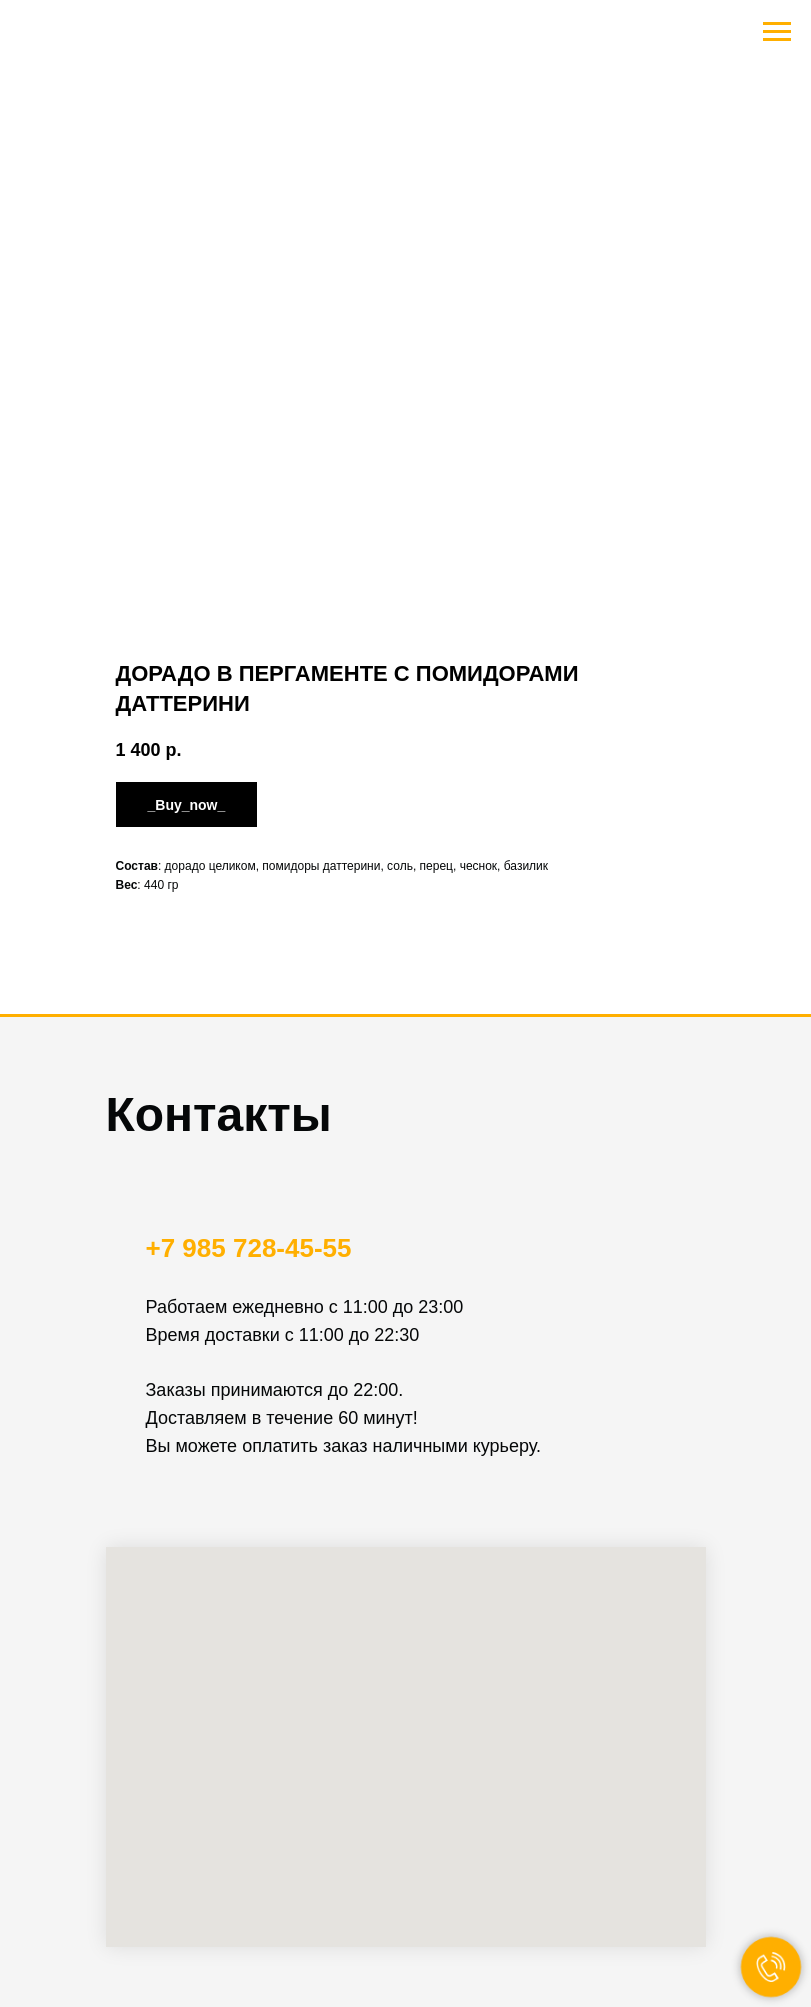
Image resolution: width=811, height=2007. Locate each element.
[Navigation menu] (777, 32)
